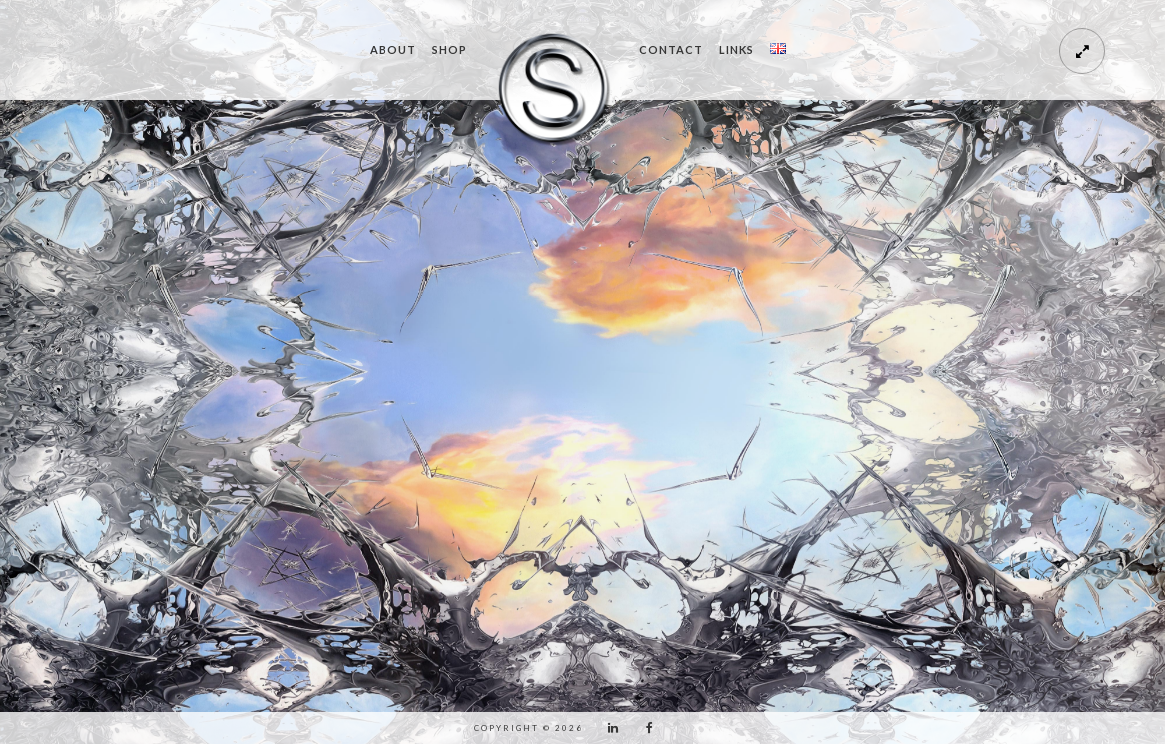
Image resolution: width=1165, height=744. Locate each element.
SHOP (449, 49)
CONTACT (671, 49)
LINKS (736, 49)
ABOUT (393, 49)
